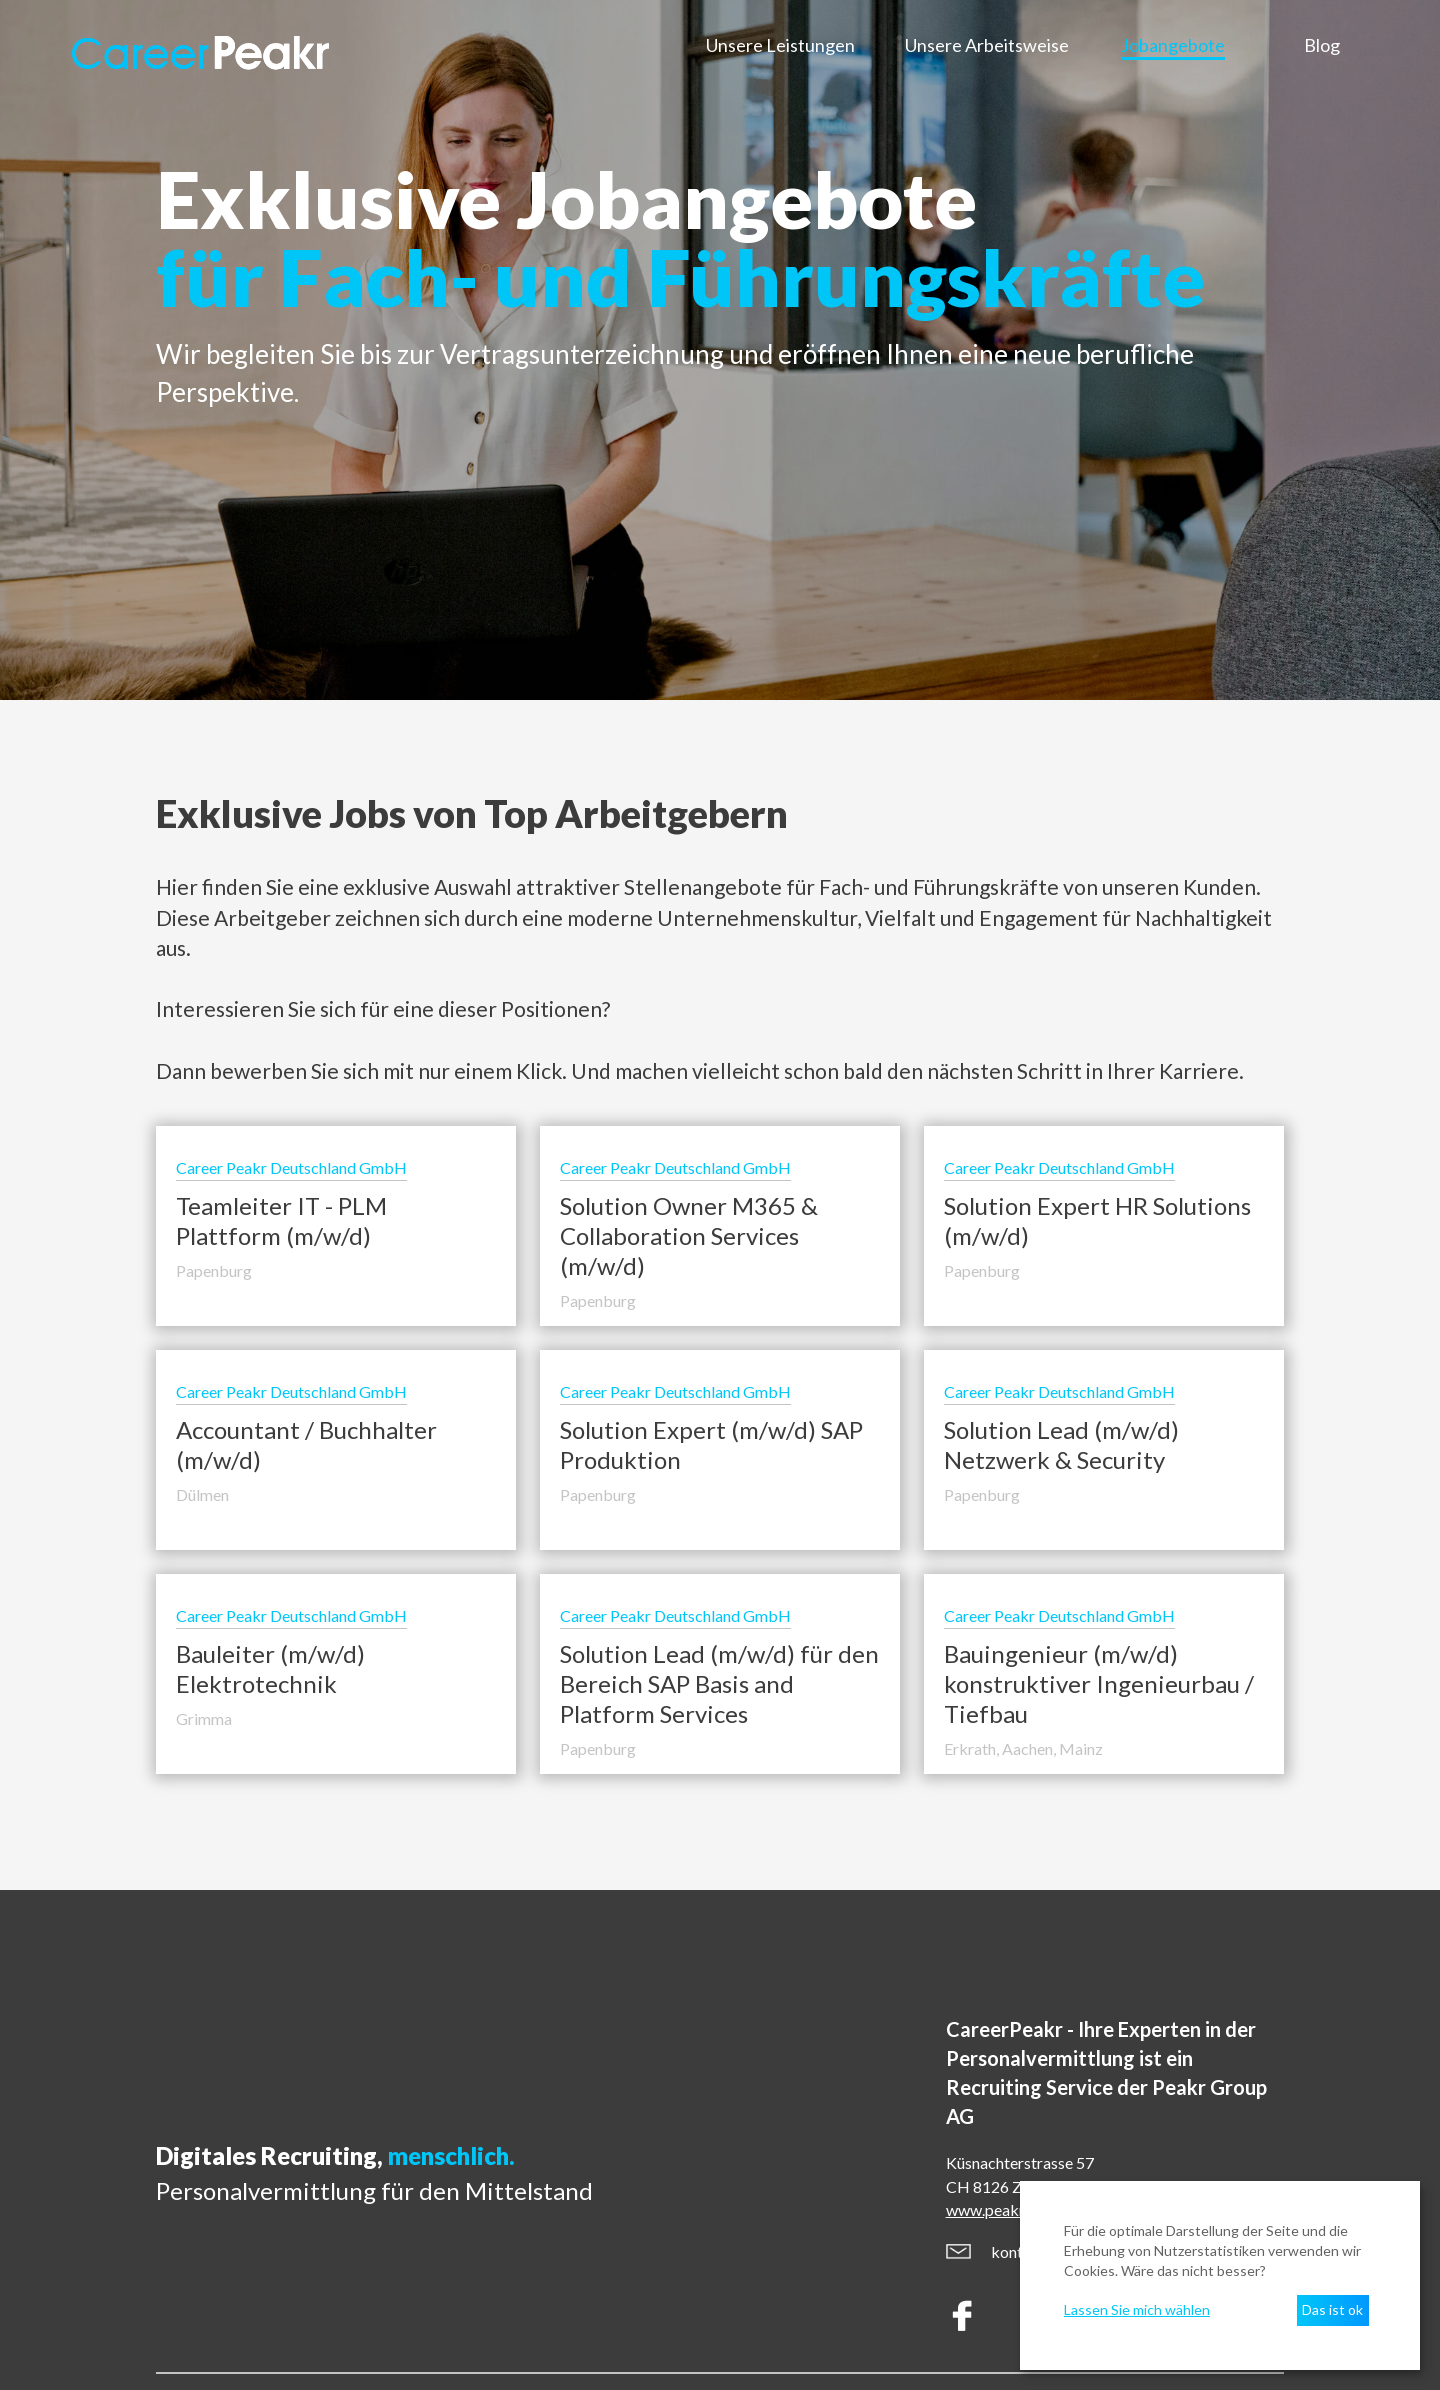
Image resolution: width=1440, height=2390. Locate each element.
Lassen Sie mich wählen (1137, 2309)
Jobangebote (1173, 45)
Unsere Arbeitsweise (987, 45)
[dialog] (1220, 2275)
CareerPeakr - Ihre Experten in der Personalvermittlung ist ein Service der (1106, 2073)
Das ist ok (1332, 2309)
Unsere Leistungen (780, 45)
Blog (1322, 45)
